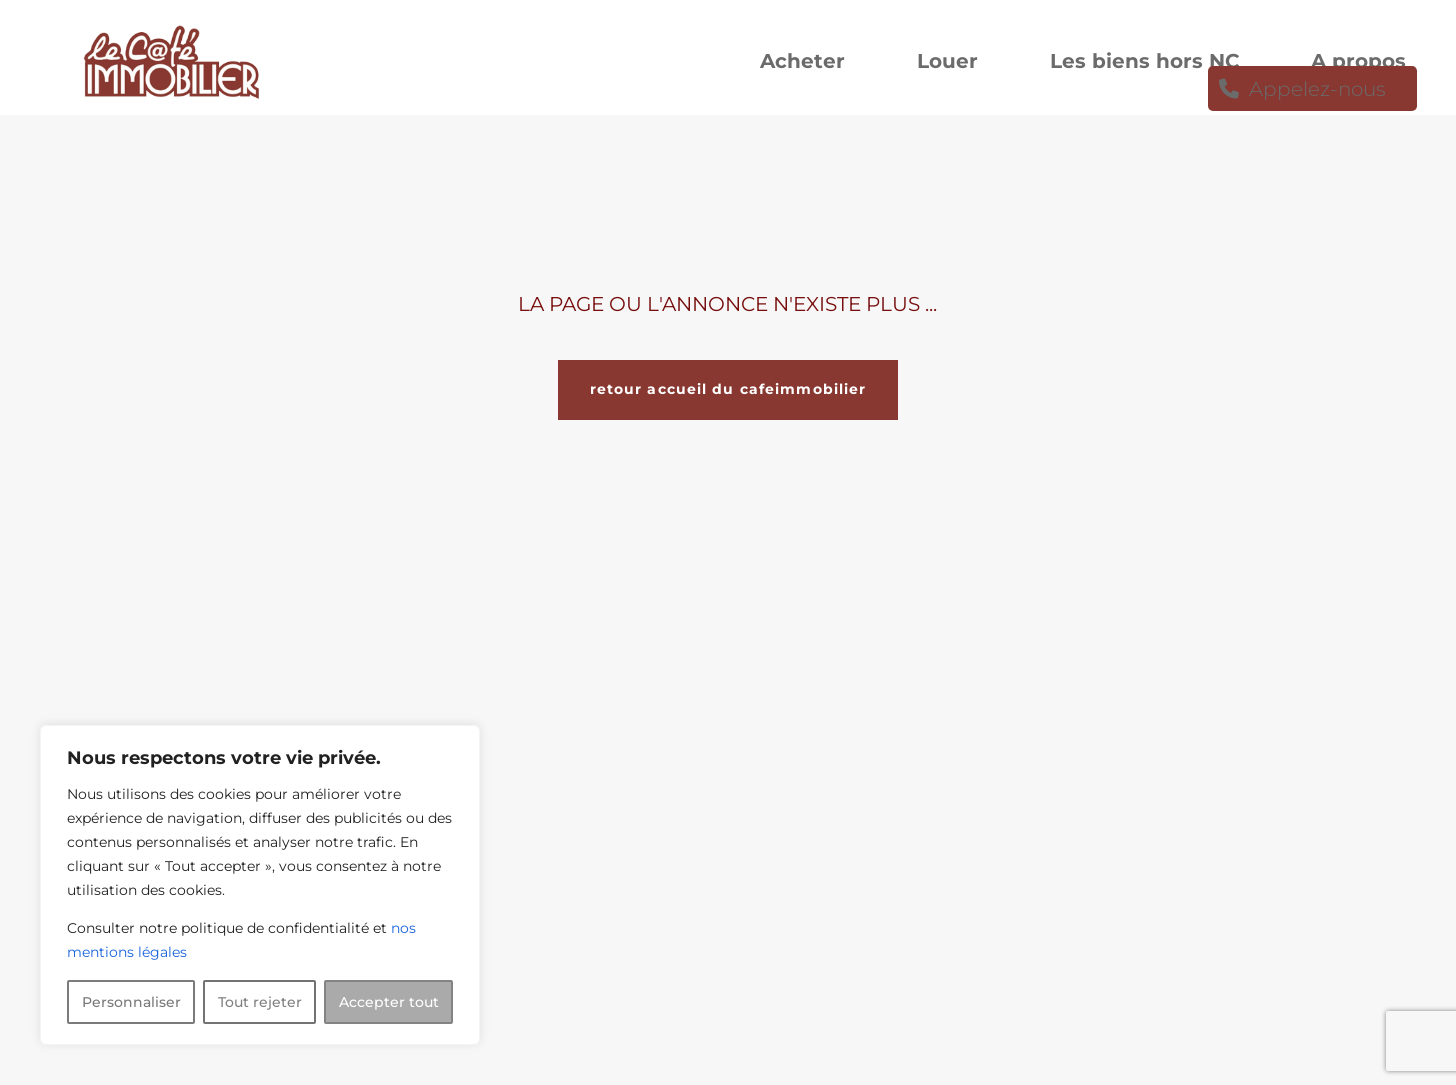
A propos (1358, 63)
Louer (947, 63)
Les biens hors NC (1144, 63)
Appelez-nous (1317, 91)
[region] (260, 885)
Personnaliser (131, 1002)
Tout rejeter (260, 1002)
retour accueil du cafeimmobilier (728, 389)
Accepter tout (389, 1002)
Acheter (802, 63)
